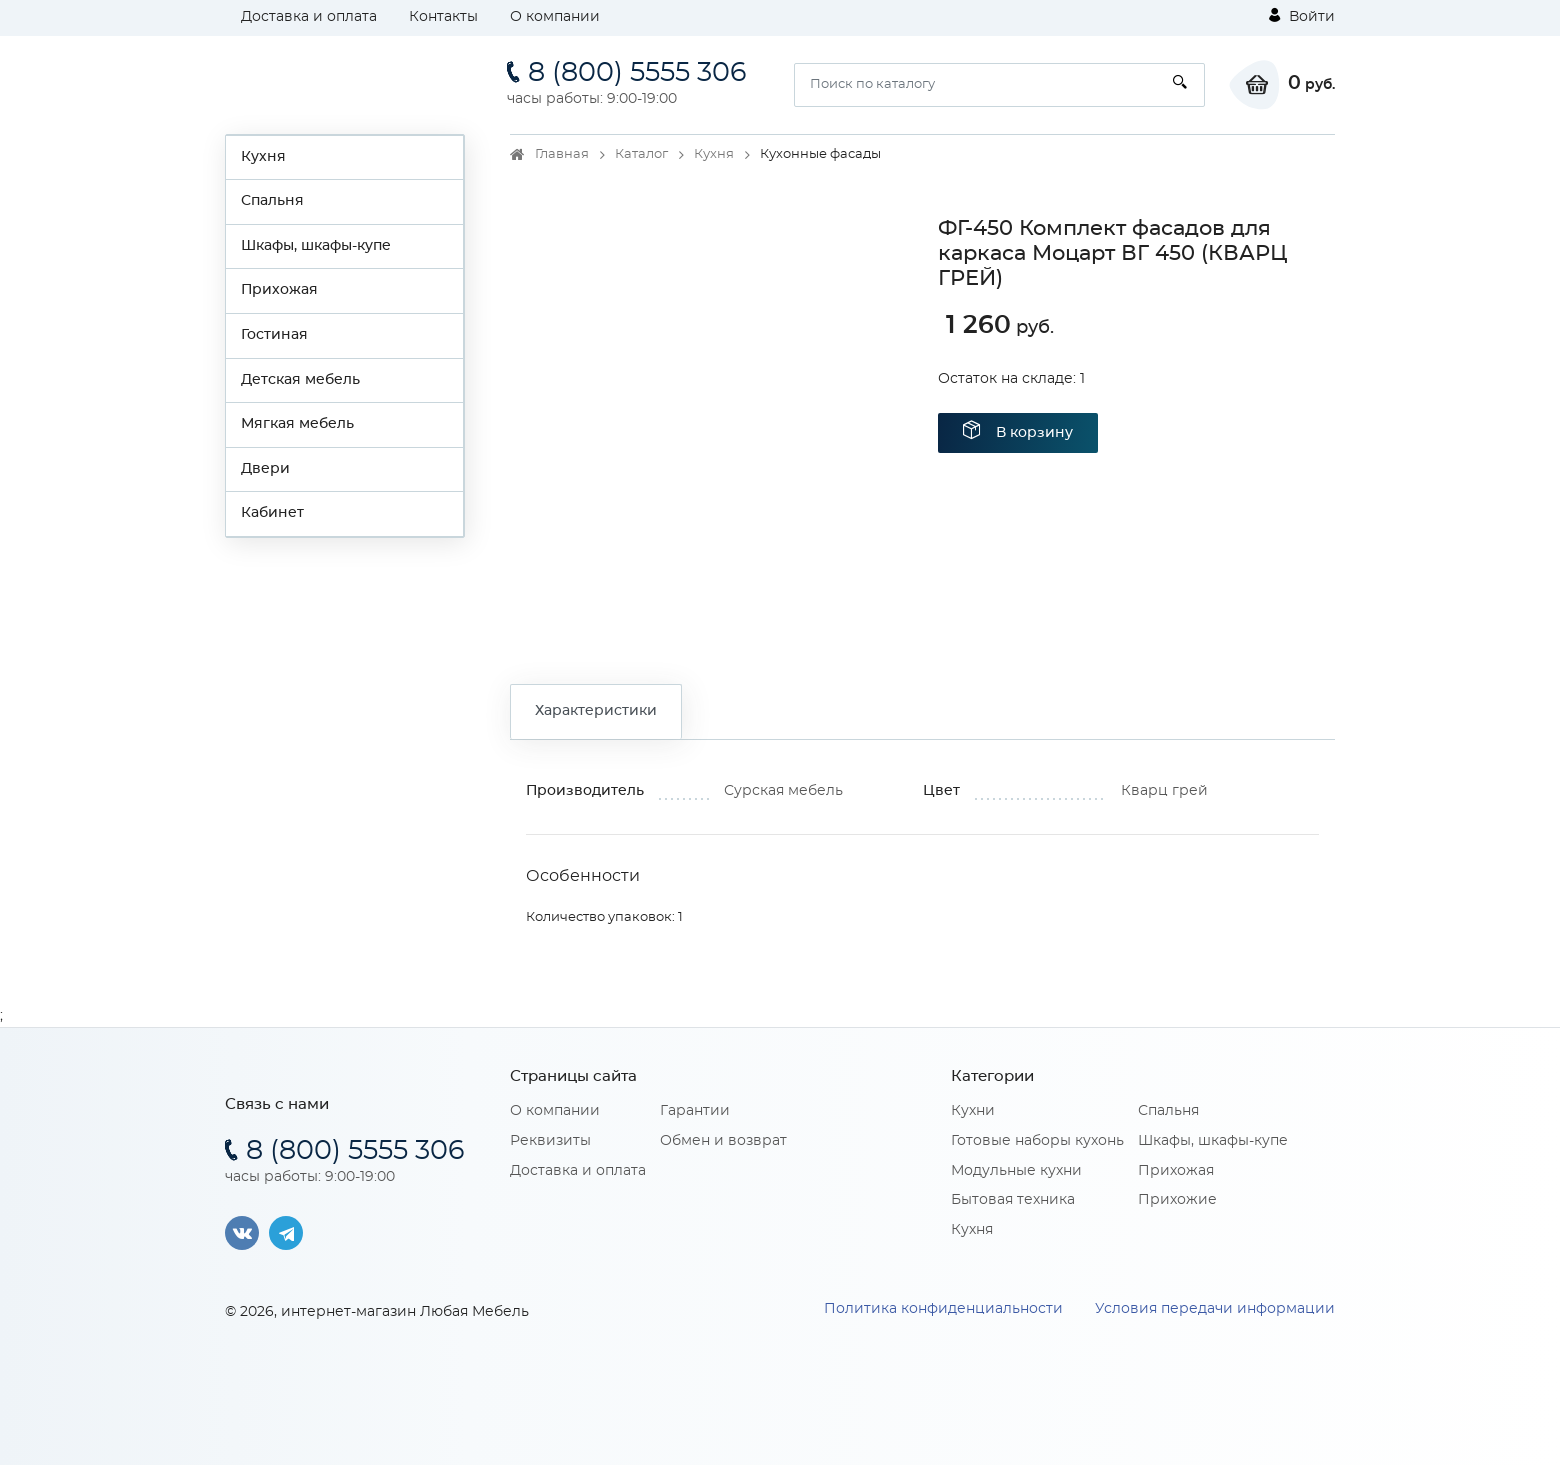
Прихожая (279, 290)
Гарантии (695, 1111)
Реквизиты (550, 1141)
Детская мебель (300, 380)
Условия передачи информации (1215, 1309)
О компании (555, 17)
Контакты (443, 17)
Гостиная (274, 335)
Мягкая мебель (297, 424)
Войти (1302, 16)
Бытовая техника (1013, 1200)
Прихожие (1177, 1200)
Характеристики (596, 711)
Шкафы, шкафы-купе (316, 246)
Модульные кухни (1016, 1171)
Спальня (272, 201)
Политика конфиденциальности (943, 1309)
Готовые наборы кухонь (1037, 1141)
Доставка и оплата (309, 17)
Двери (265, 469)
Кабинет (272, 513)
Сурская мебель (783, 791)
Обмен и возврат (723, 1141)
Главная (562, 154)
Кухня (263, 157)
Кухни (973, 1111)
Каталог (641, 154)
